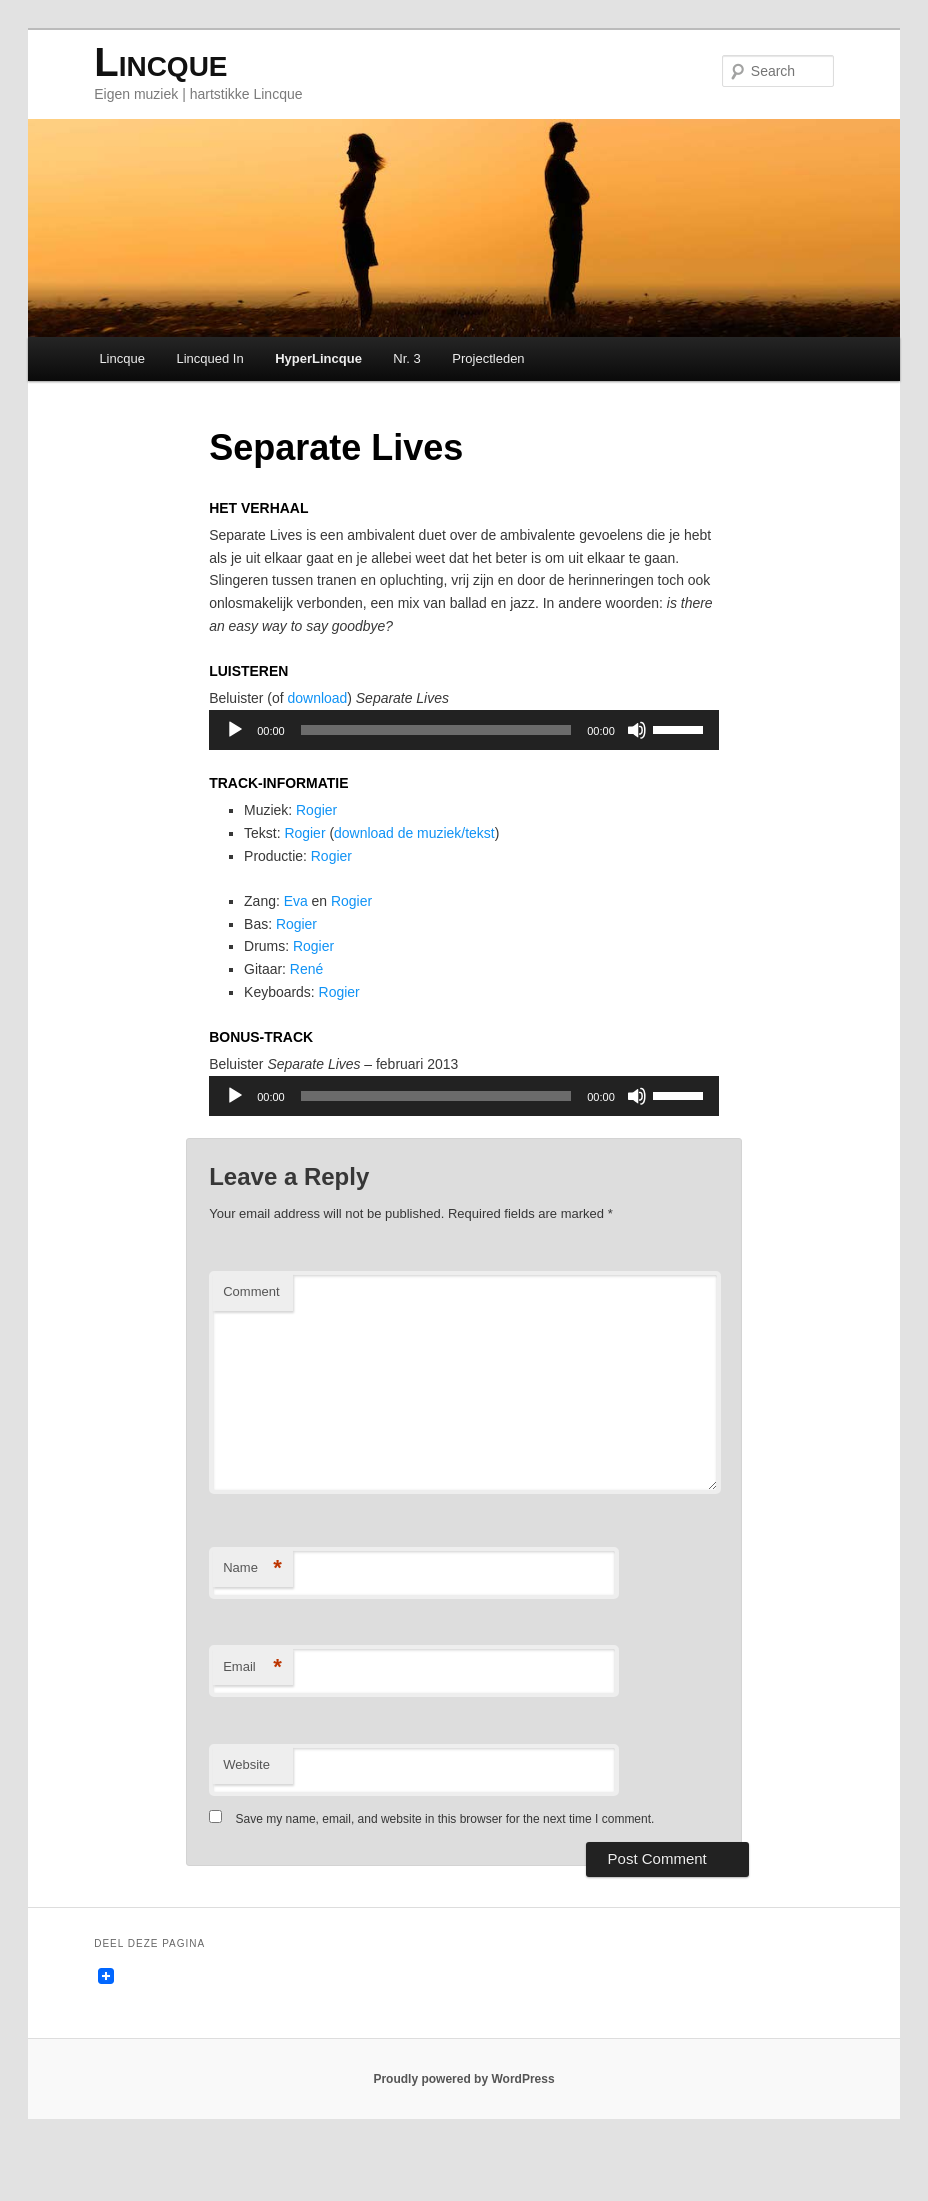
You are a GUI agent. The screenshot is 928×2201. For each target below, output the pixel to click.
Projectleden (490, 361)
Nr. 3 (408, 361)
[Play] (236, 751)
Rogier (326, 835)
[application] (463, 751)
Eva (303, 933)
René (315, 1006)
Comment (252, 1340)
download (327, 718)
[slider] (436, 751)
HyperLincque (320, 361)
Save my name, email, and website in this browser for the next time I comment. (446, 1868)
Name (253, 1617)
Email (253, 1716)
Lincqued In (211, 361)
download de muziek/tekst (431, 860)
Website (247, 1813)
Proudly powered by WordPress (463, 2131)
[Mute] (636, 751)
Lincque (162, 65)
